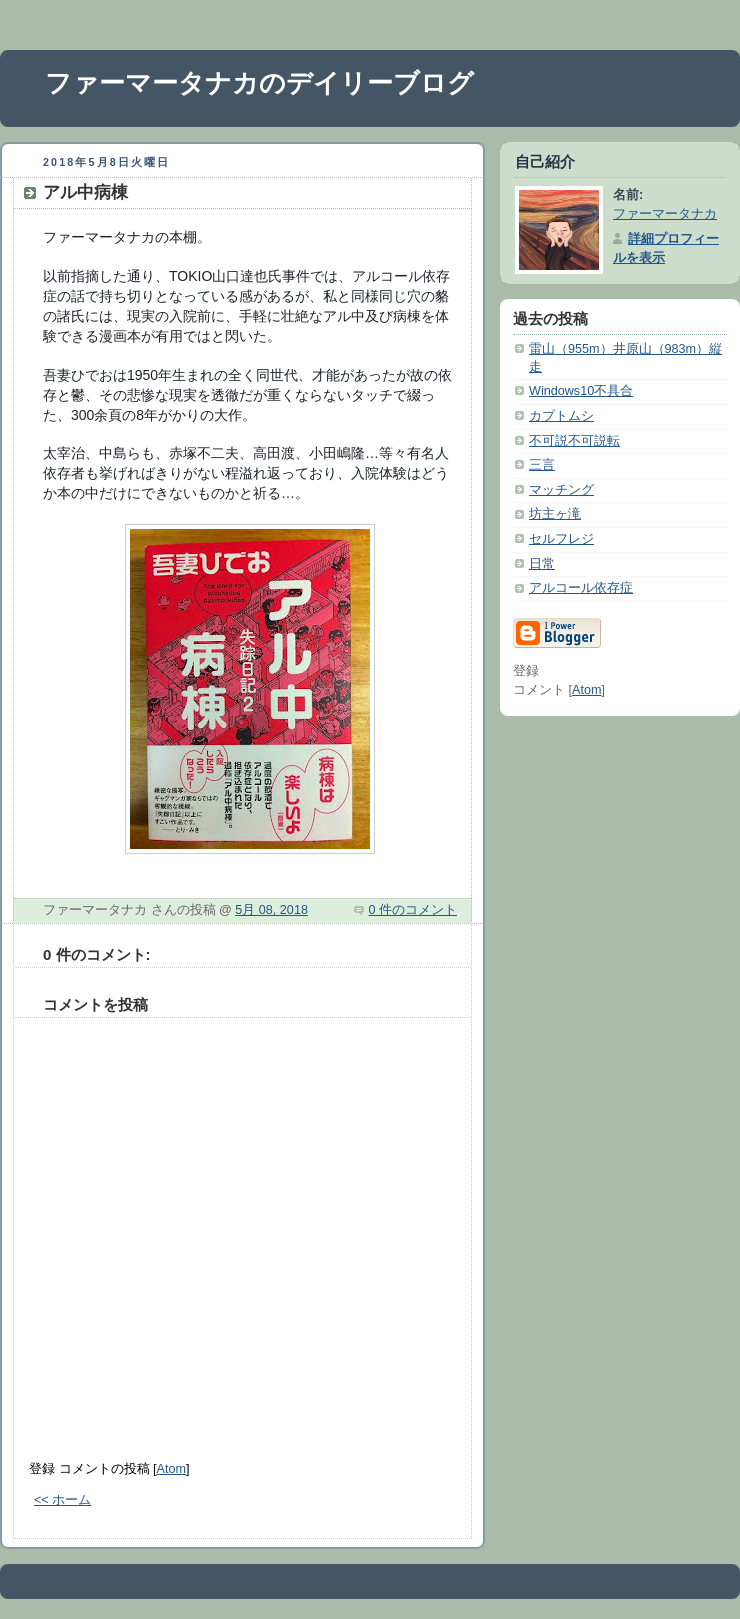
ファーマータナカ (665, 214)
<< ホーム (62, 1500)
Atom (171, 1469)
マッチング (561, 490)
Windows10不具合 (581, 391)
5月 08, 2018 (271, 910)
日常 (542, 564)
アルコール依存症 (581, 588)
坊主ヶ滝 (555, 514)
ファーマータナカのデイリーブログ (259, 83)
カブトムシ (561, 416)
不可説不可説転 (574, 441)
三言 (542, 465)
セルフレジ (561, 539)
